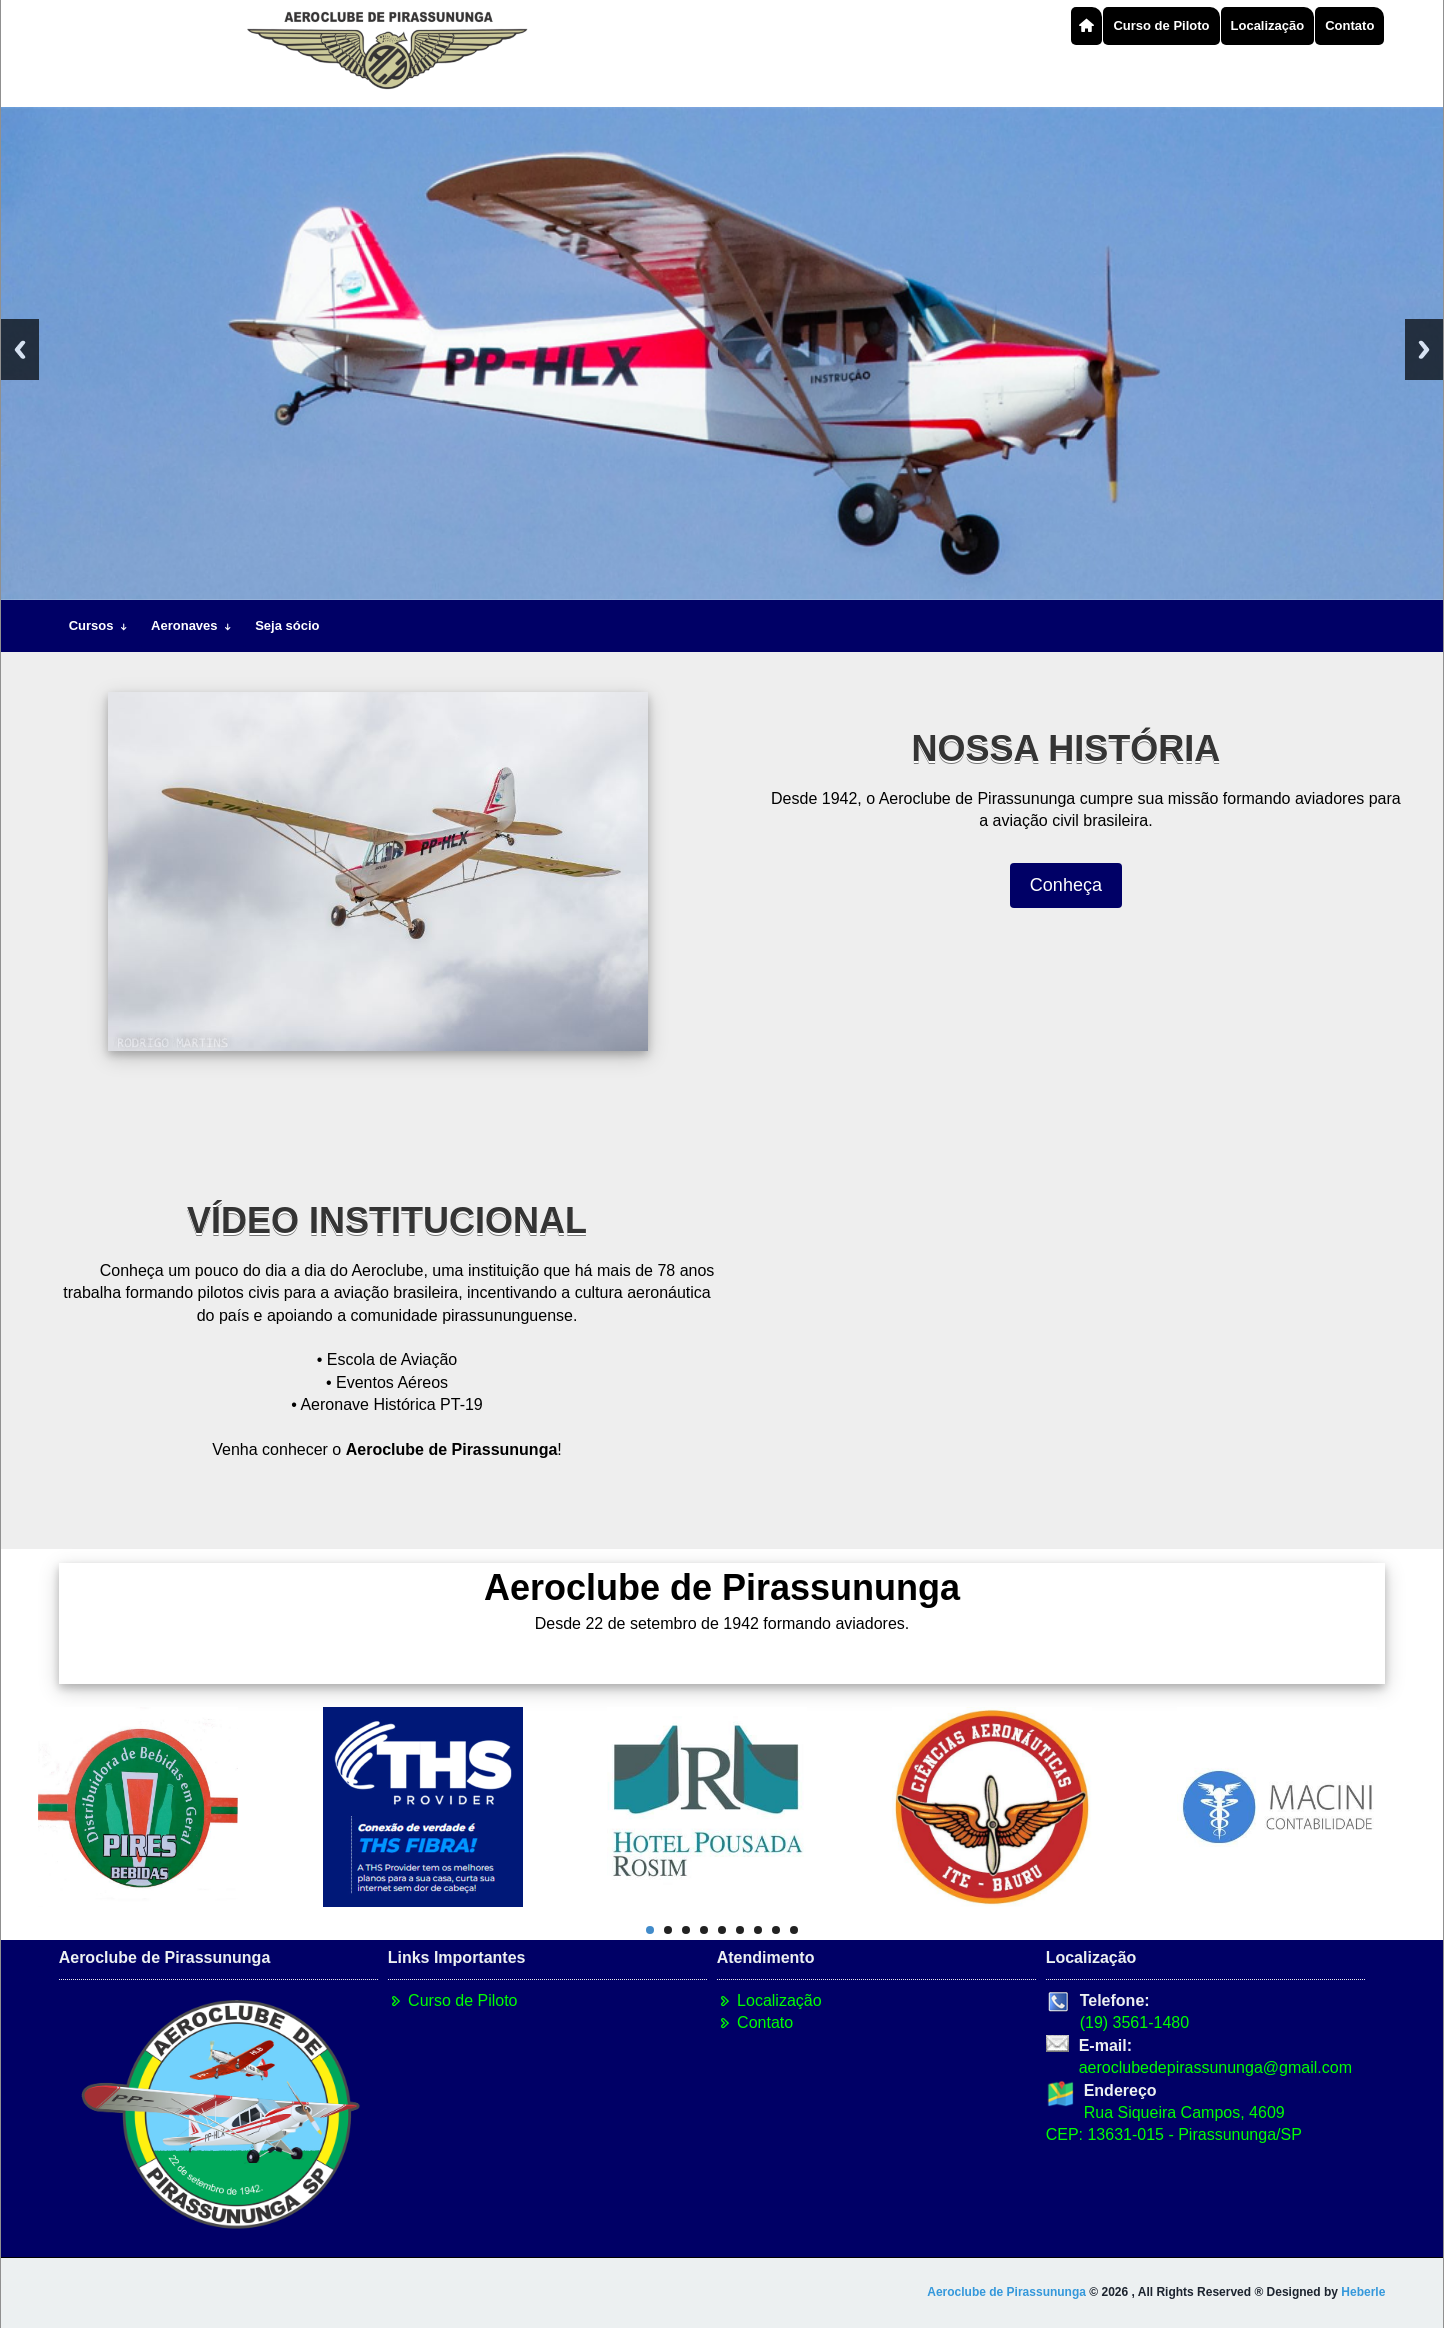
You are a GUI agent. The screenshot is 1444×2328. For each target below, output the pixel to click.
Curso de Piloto (1161, 25)
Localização (1268, 25)
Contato (1349, 25)
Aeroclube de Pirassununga (1006, 2292)
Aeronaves (192, 625)
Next (1424, 349)
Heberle (1363, 2292)
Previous (20, 349)
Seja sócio (287, 625)
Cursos (99, 625)
